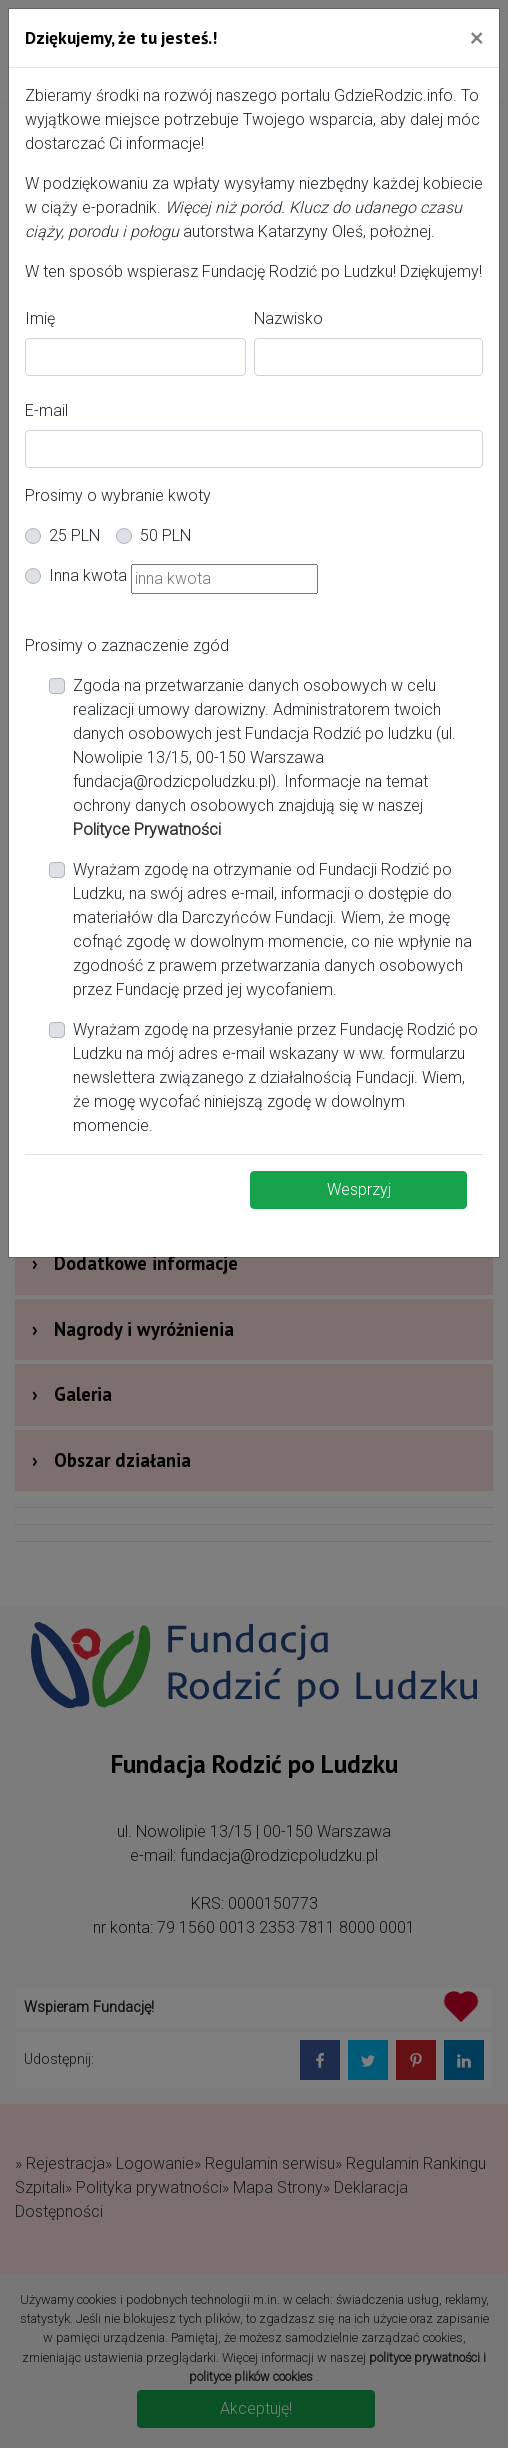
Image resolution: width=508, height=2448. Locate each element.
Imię (40, 318)
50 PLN (165, 535)
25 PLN (74, 535)
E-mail (46, 410)
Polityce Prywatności (147, 829)
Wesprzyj (359, 1189)
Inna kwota (88, 575)
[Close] (476, 37)
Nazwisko (288, 318)
